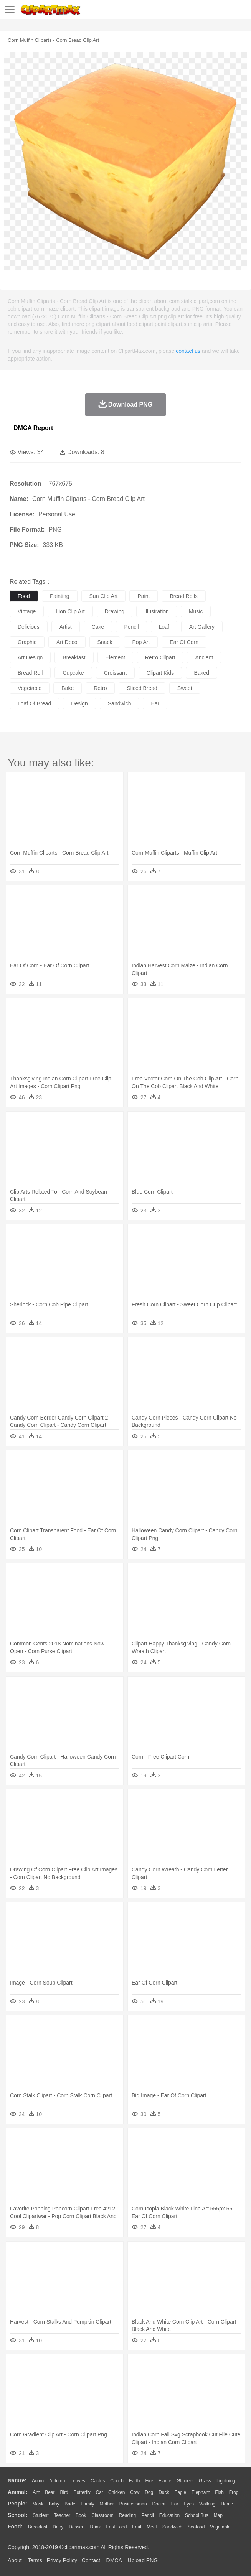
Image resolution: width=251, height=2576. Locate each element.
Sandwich (172, 2527)
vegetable (29, 688)
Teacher (62, 2515)
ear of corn (184, 642)
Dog (149, 2492)
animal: (17, 2492)
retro (100, 688)
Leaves (77, 2481)
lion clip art (70, 611)
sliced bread (142, 688)
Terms (35, 2560)
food (24, 596)
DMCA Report (33, 428)
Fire (149, 2481)
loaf (164, 627)
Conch (117, 2481)
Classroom (102, 2515)
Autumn (57, 2481)
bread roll (30, 673)
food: (15, 2526)
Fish (219, 2492)
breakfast (74, 657)
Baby (54, 2504)
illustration (156, 611)
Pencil (147, 2515)
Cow (134, 2492)
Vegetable (220, 2527)
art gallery (202, 627)
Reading (127, 2515)
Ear (174, 2504)
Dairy (58, 2527)
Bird (64, 2492)
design (79, 703)
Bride (69, 2504)
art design (30, 657)
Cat (99, 2492)
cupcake (73, 673)
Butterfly (82, 2492)
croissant (115, 673)
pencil (131, 627)
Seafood (196, 2527)
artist (65, 627)
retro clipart (160, 657)
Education (169, 2515)
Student (40, 2515)
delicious (29, 627)
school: (17, 2515)
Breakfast (38, 2527)
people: (17, 2503)
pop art (141, 642)
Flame (165, 2481)
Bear (49, 2492)
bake (67, 688)
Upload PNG (143, 2560)
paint (143, 596)
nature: (17, 2480)
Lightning (225, 2481)
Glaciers (185, 2481)
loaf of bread (34, 703)
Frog (234, 2492)
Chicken (116, 2492)
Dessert (76, 2527)
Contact (91, 2560)
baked (201, 673)
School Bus (196, 2515)
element (115, 657)
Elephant (201, 2492)
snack (104, 642)
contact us (188, 351)
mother (106, 2504)
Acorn (38, 2481)
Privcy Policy (62, 2560)
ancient (204, 657)
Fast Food (116, 2527)
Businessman (133, 2504)
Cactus (98, 2481)
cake (98, 627)
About (15, 2560)
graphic (27, 642)
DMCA (114, 2560)
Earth (134, 2481)
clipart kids (160, 673)
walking (207, 2504)
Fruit (136, 2527)
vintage (27, 611)
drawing (114, 611)
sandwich (119, 703)
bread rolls (183, 596)
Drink (95, 2527)
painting (59, 596)
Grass (205, 2481)
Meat (152, 2527)
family (87, 2504)
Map (218, 2515)
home (227, 2504)
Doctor (159, 2504)
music (196, 611)
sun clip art (103, 596)
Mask (37, 2504)
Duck (164, 2492)
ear (155, 703)
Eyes (188, 2504)
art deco (66, 642)
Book (81, 2515)
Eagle (180, 2492)
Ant (36, 2492)
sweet (184, 688)
